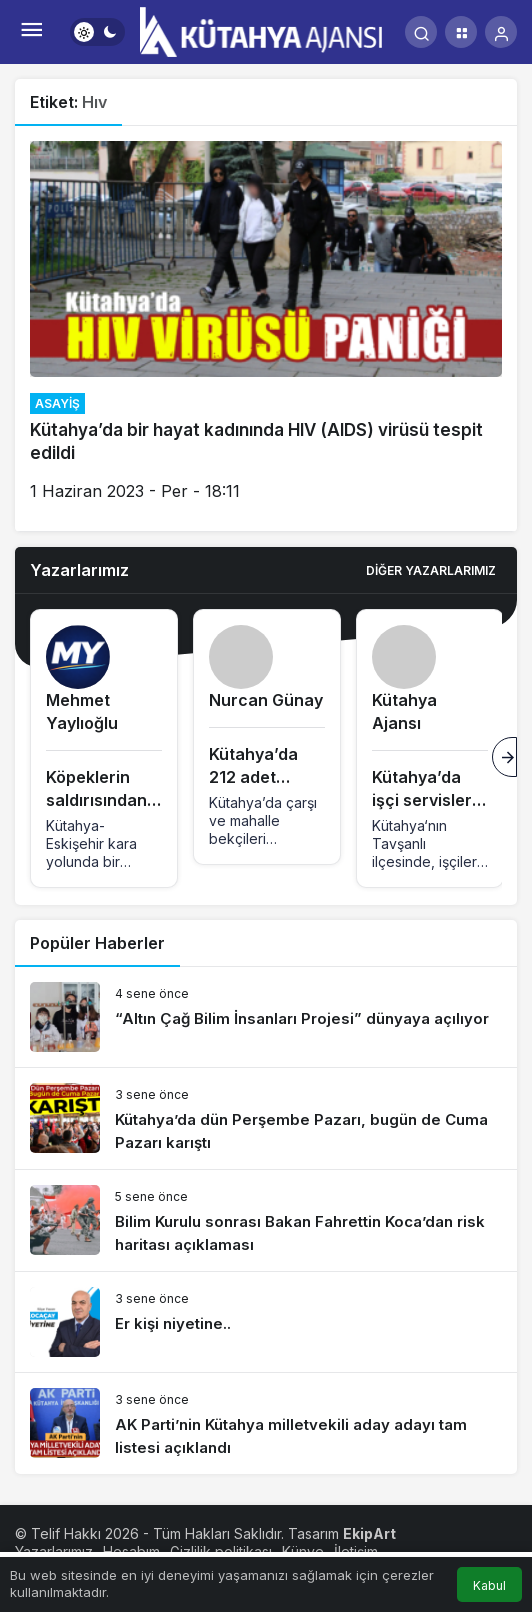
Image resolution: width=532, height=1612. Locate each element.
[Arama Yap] (421, 32)
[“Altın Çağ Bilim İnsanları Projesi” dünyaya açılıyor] (266, 1017)
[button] (461, 32)
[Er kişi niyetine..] (266, 1322)
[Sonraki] (504, 757)
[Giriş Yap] (501, 32)
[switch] (97, 32)
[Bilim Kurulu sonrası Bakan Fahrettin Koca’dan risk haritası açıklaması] (266, 1220)
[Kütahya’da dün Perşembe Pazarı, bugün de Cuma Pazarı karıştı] (266, 1118)
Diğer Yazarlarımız (431, 570)
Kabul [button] (489, 1585)
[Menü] (31, 32)
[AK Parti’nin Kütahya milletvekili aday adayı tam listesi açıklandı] (266, 1423)
